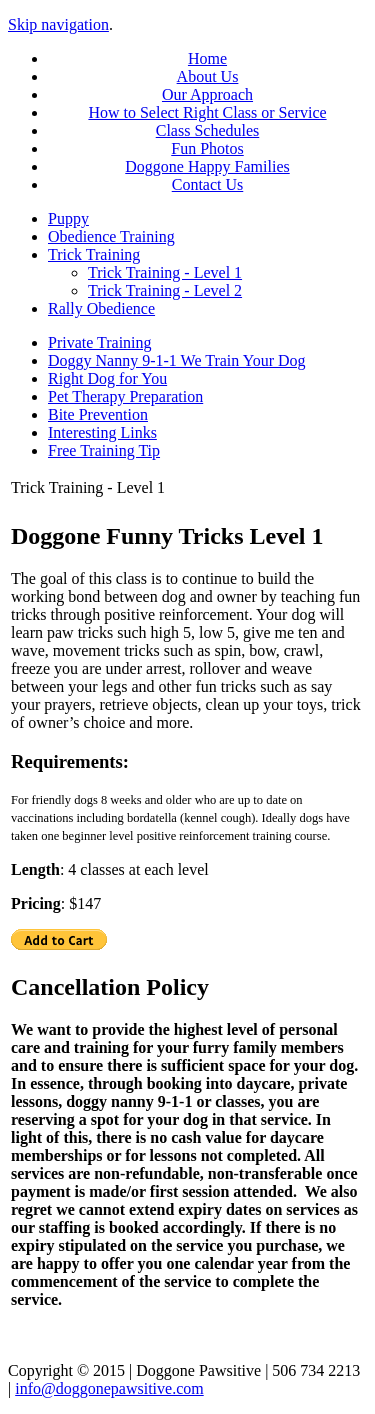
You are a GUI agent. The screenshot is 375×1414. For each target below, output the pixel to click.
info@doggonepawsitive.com (109, 1388)
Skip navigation (58, 24)
